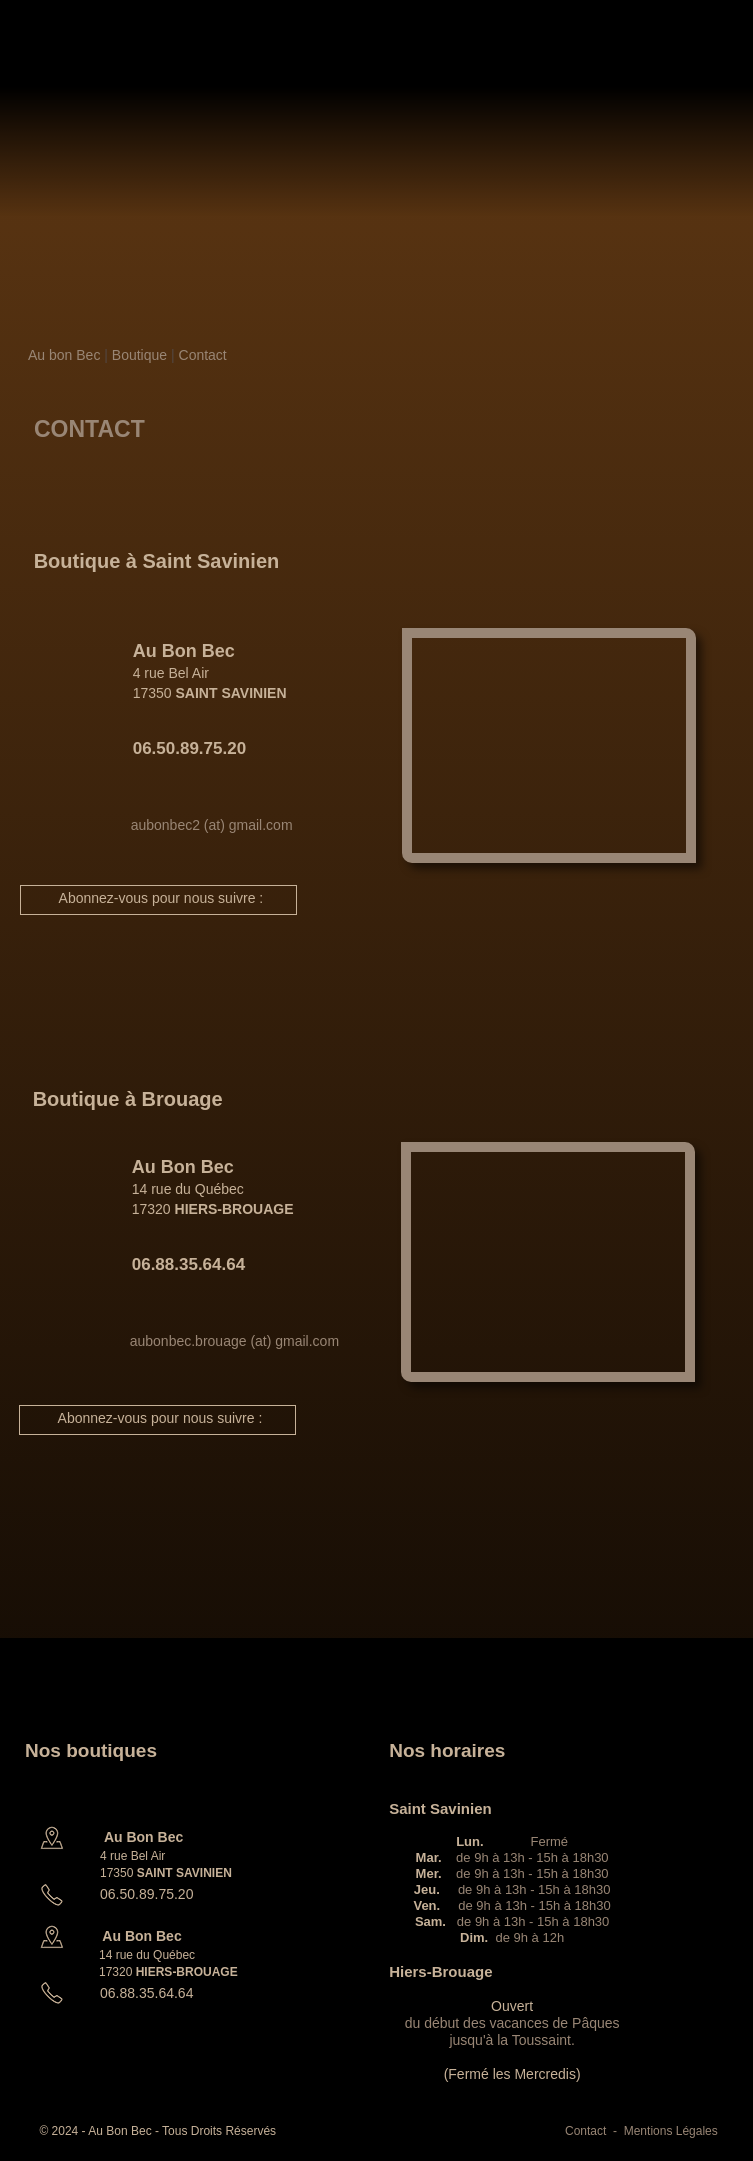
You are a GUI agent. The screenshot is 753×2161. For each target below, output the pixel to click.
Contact (203, 355)
